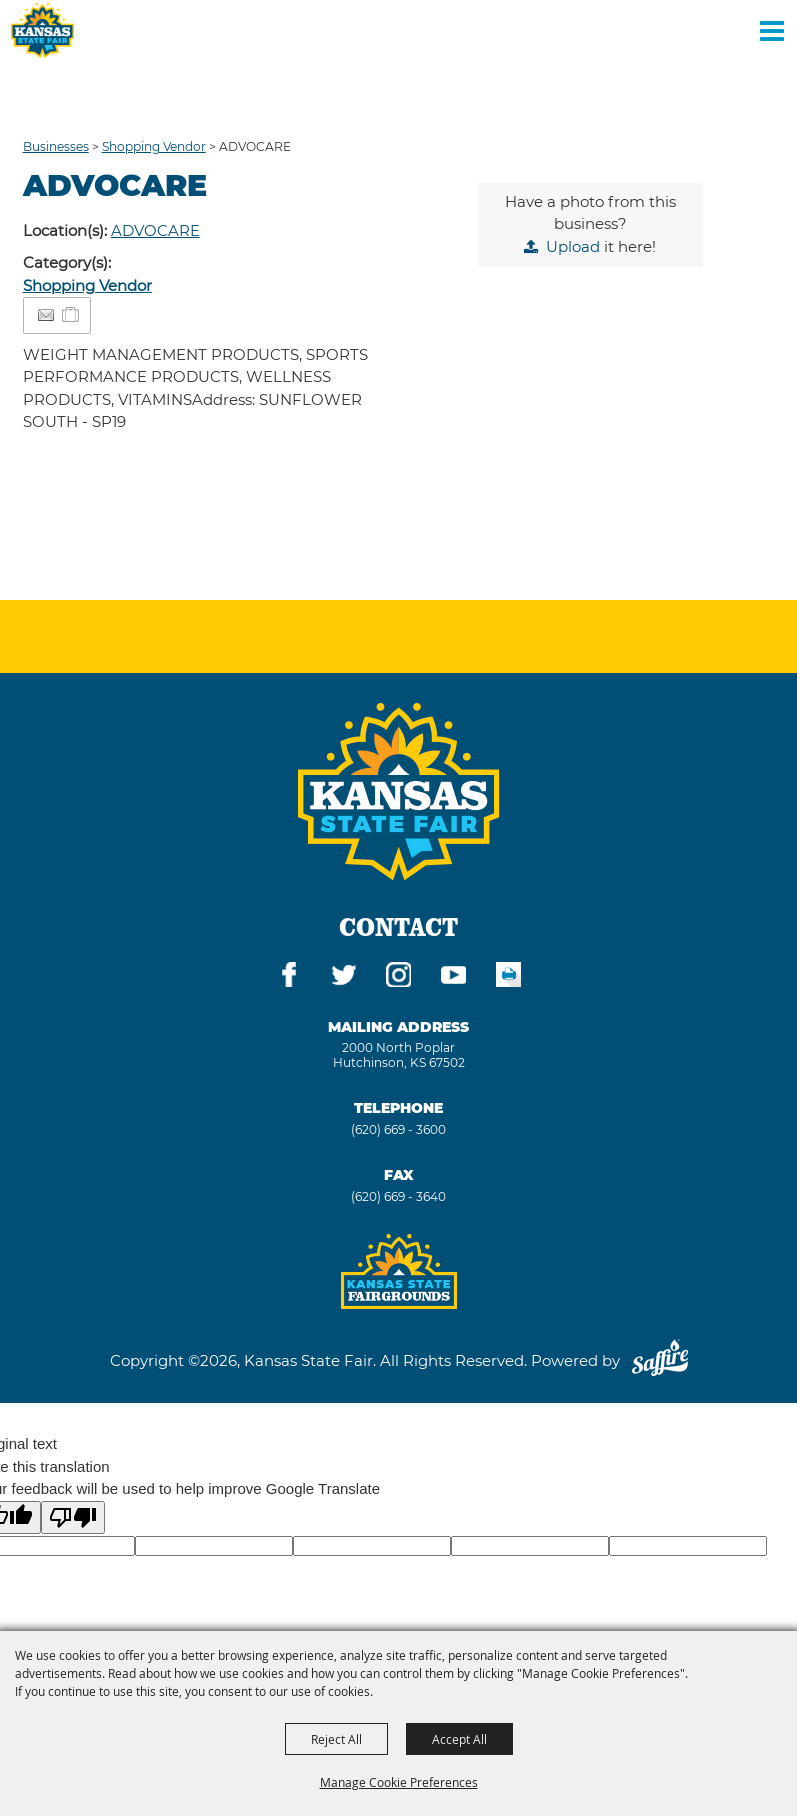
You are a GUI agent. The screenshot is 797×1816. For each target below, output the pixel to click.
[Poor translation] (73, 1517)
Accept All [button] (459, 1739)
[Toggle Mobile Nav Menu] (772, 30)
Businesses (56, 146)
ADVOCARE (155, 230)
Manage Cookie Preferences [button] (399, 1782)
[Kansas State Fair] (42, 30)
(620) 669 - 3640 (398, 1196)
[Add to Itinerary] (71, 314)
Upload (573, 246)
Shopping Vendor (154, 146)
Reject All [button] (336, 1739)
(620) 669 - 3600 (398, 1129)
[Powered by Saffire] (660, 1360)
